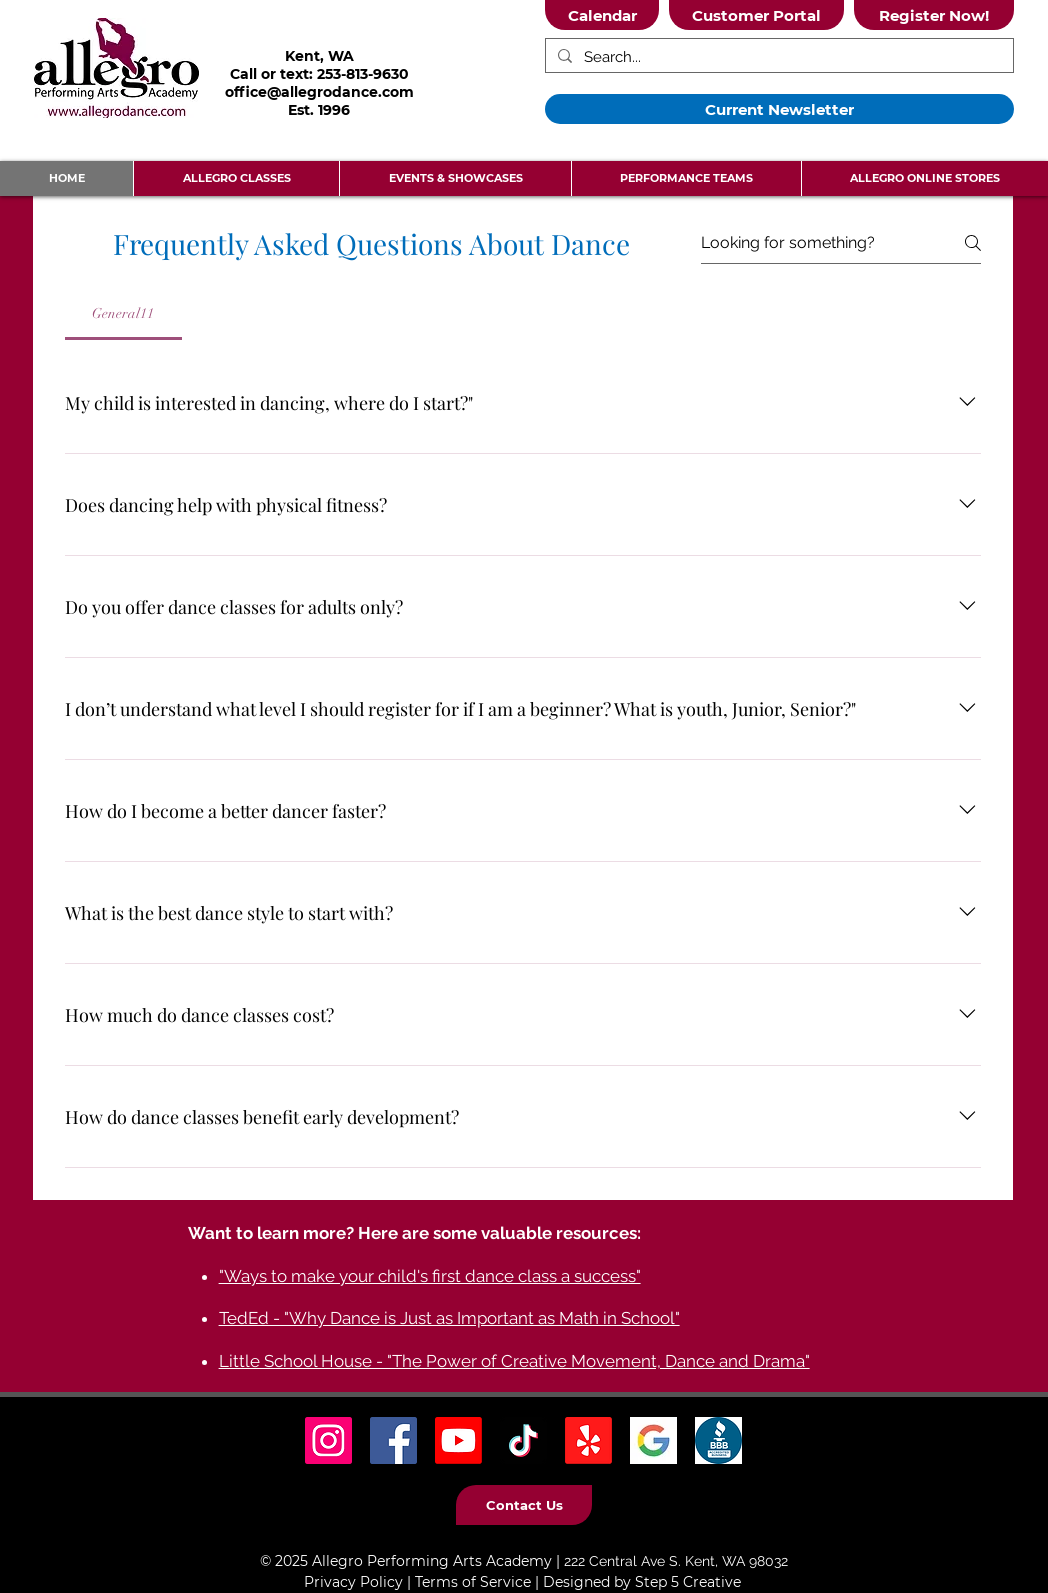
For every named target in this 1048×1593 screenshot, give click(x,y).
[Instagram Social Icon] (328, 1440)
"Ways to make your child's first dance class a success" (430, 1276)
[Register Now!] (934, 15)
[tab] (123, 314)
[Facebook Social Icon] (393, 1440)
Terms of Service (473, 1582)
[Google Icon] (653, 1440)
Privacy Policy (353, 1582)
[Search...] (777, 57)
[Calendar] (602, 15)
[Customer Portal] (756, 15)
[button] (236, 178)
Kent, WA (319, 56)
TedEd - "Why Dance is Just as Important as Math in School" (449, 1318)
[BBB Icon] (718, 1440)
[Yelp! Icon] (588, 1440)
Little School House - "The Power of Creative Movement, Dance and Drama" (514, 1361)
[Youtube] (458, 1440)
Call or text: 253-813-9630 (319, 74)
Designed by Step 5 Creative (642, 1582)
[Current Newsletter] (779, 109)
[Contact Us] (524, 1505)
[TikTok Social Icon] (523, 1440)
